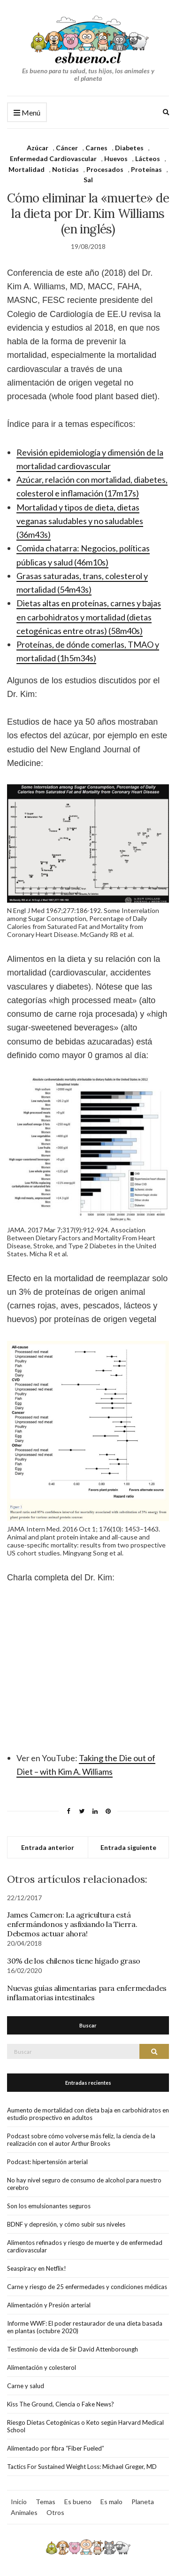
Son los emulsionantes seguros (49, 2206)
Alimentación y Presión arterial (49, 2305)
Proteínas (146, 169)
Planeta (142, 2502)
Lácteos (147, 158)
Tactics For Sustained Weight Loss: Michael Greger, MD (82, 2466)
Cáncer (67, 148)
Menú (27, 113)
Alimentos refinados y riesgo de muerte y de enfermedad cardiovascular (84, 2246)
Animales (24, 2512)
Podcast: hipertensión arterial (47, 2162)
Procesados (104, 169)
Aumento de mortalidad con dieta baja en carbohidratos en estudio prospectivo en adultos (88, 2113)
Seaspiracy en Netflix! (36, 2268)
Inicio (19, 2502)
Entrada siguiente (128, 1847)
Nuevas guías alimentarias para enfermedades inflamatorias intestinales (87, 1992)
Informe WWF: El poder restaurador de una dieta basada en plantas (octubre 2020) (84, 2327)
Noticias (65, 169)
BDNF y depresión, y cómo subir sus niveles (66, 2224)
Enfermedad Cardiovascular (53, 158)
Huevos (116, 158)
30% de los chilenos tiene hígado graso (73, 1960)
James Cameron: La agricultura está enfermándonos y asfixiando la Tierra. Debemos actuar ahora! (72, 1924)
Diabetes (129, 148)
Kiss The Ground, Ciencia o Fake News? (60, 2404)
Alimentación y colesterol (41, 2367)
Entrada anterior (47, 1847)
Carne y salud (25, 2386)
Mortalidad (26, 169)
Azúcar (37, 148)
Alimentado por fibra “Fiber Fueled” (55, 2448)
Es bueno (78, 2502)
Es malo (111, 2502)
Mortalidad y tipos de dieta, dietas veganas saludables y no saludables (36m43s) (79, 521)
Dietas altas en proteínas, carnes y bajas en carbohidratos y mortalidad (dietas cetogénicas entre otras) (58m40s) (88, 617)
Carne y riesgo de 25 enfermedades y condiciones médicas (87, 2286)
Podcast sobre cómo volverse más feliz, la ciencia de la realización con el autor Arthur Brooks (81, 2139)
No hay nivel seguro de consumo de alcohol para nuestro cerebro (84, 2183)
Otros (55, 2512)
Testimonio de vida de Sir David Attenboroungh (72, 2349)
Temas (45, 2502)
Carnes (96, 148)
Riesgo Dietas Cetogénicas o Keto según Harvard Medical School (85, 2426)
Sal (88, 180)
